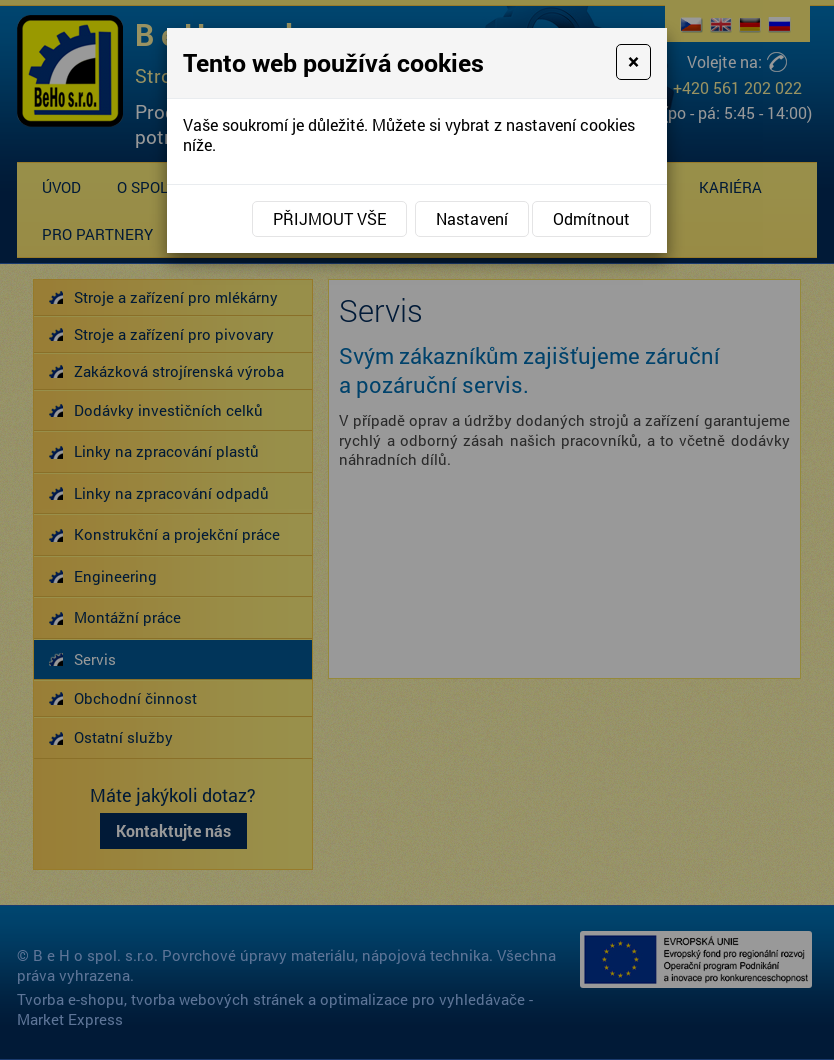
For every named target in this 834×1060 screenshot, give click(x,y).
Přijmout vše (329, 218)
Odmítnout (591, 218)
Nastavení (472, 218)
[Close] (633, 62)
